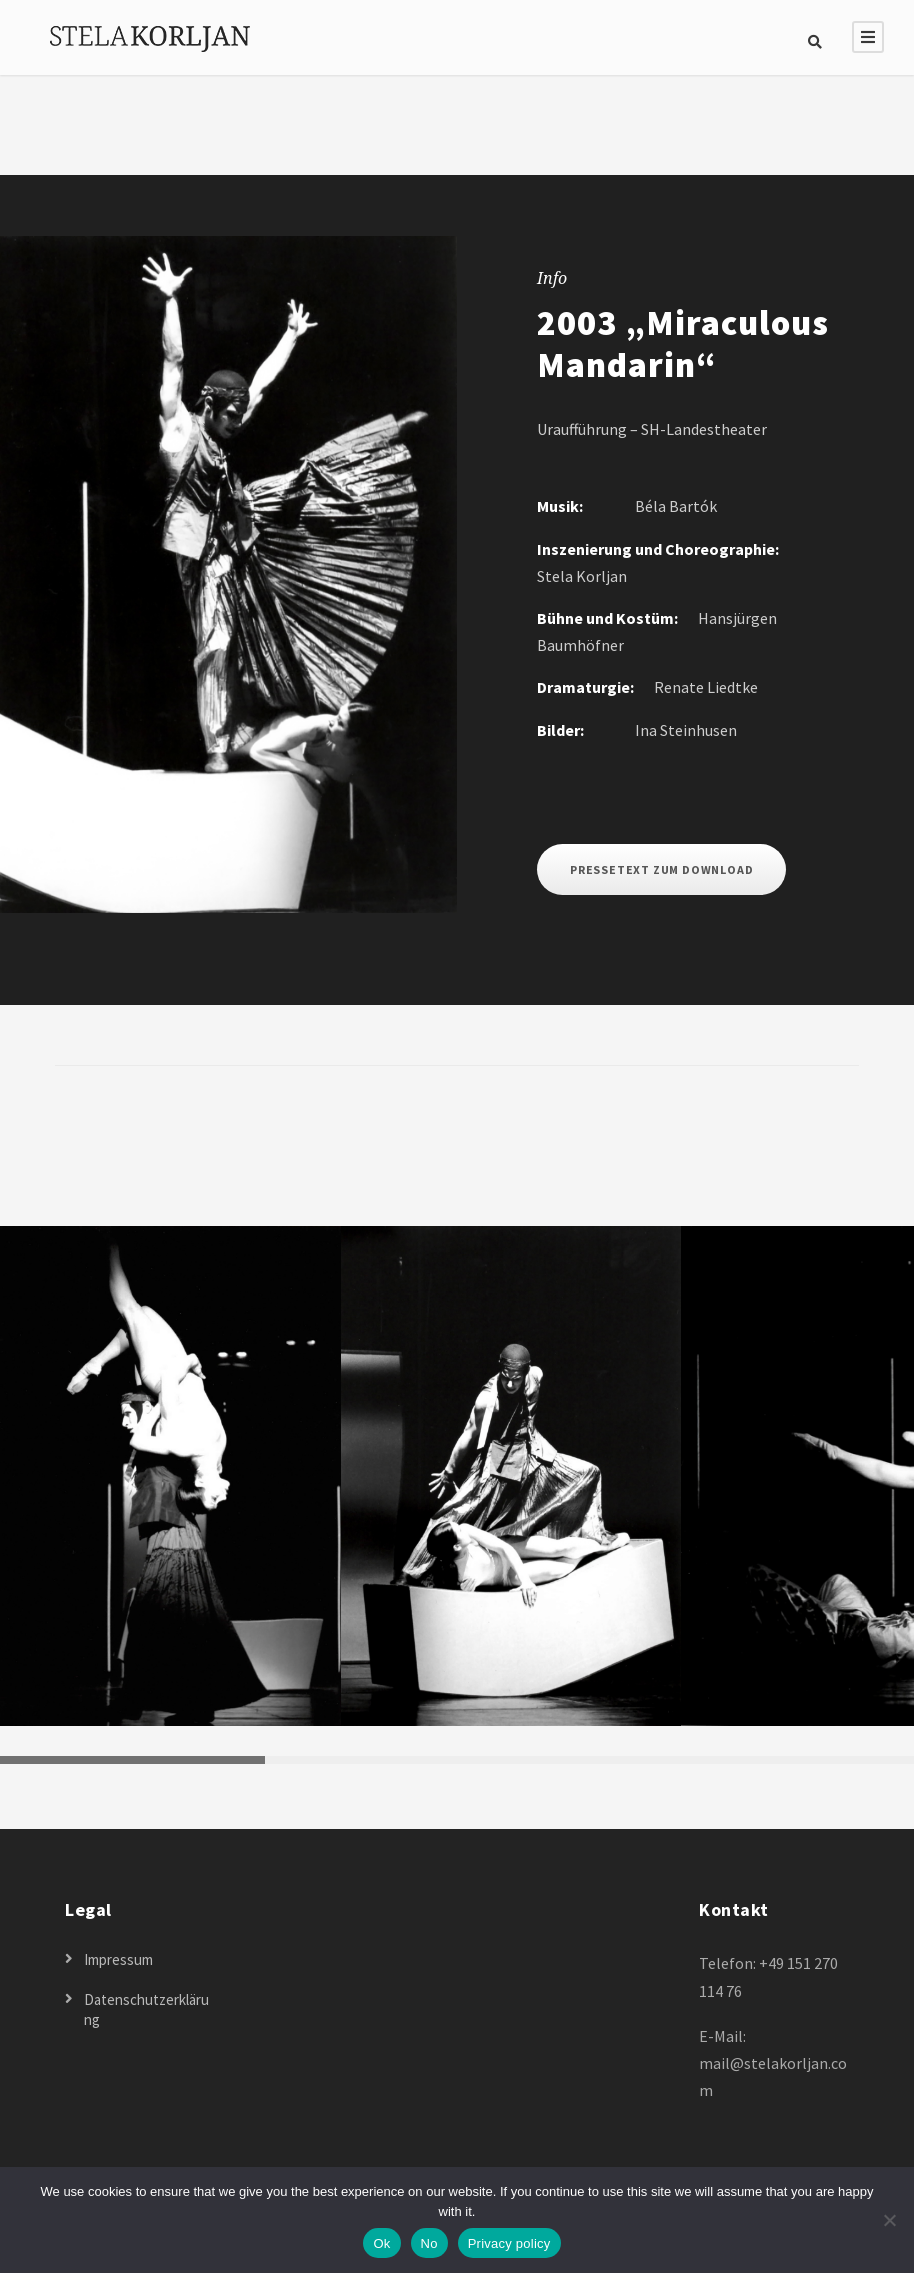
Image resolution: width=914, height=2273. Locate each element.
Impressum (118, 1959)
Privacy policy (509, 2243)
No (429, 2243)
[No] (889, 2220)
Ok (381, 2243)
